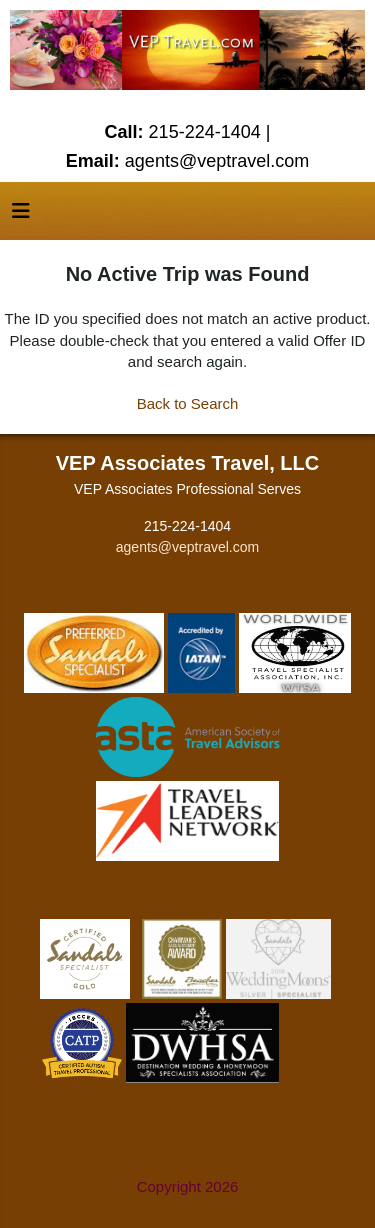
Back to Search (188, 403)
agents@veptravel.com (187, 547)
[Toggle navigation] (21, 216)
